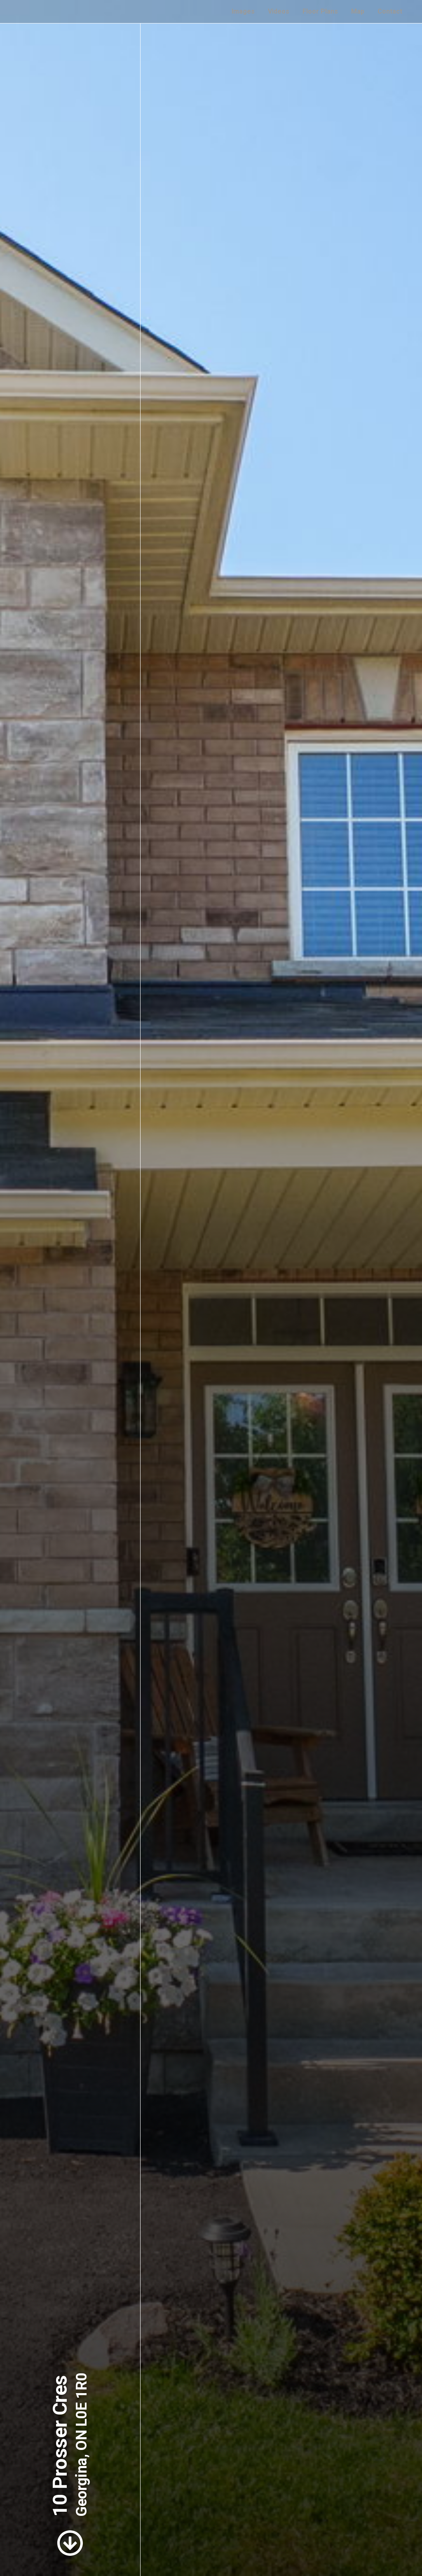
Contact (389, 11)
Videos (278, 11)
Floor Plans (320, 11)
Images (243, 11)
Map (357, 11)
